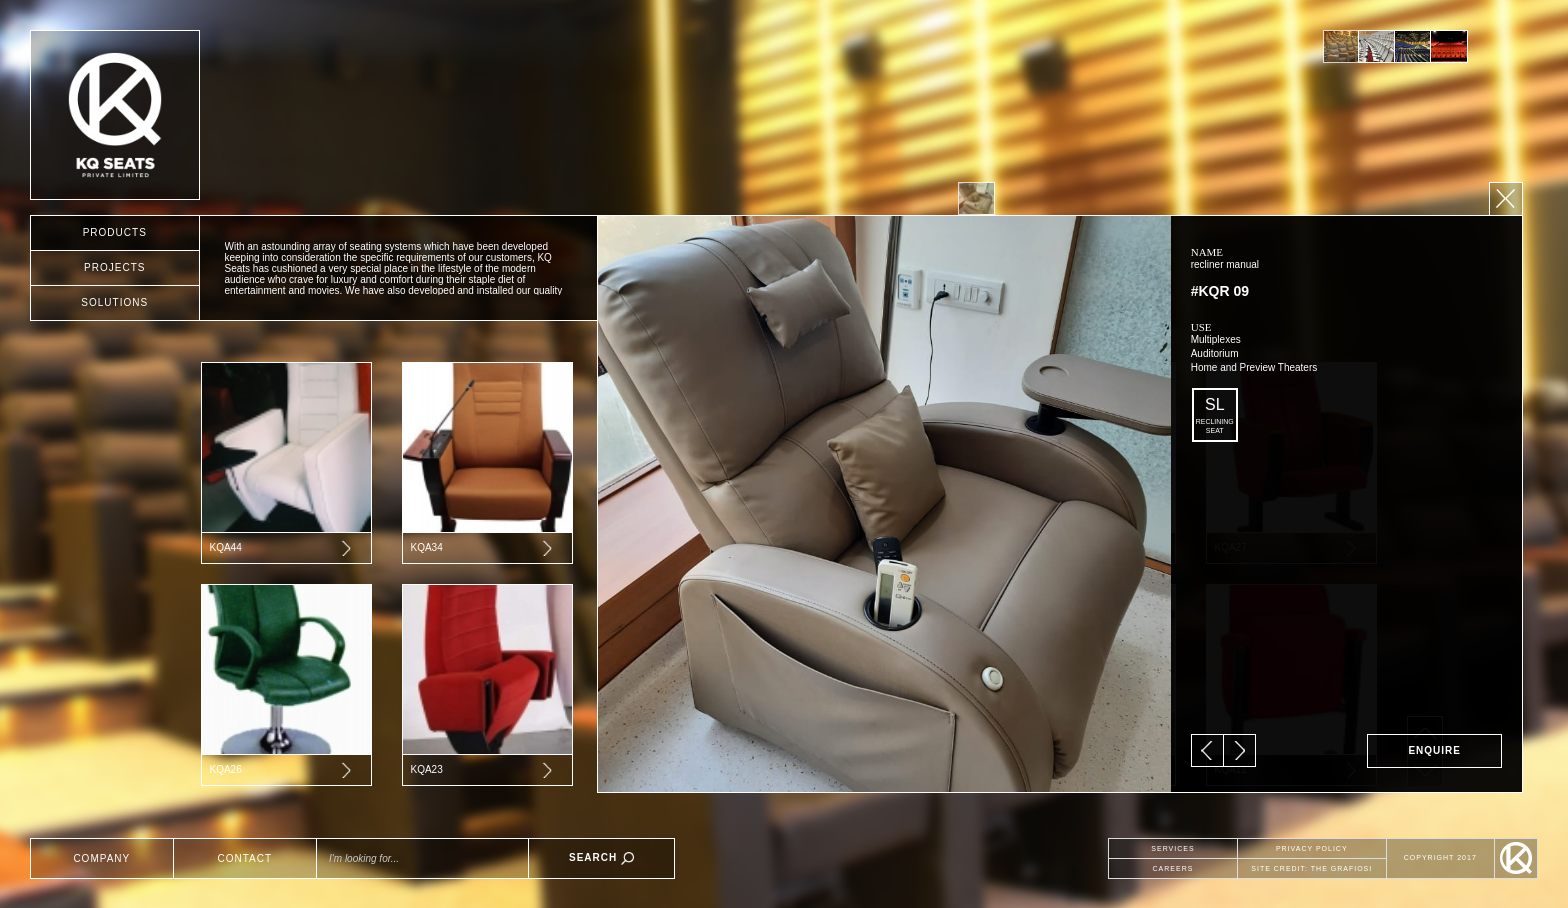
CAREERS (1173, 868)
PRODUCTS (115, 232)
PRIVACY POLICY (1312, 848)
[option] (1341, 46)
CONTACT (245, 858)
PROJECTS (114, 267)
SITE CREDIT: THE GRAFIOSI (1311, 868)
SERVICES (1172, 848)
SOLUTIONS (114, 302)
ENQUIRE (1434, 750)
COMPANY (101, 858)
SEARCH (601, 858)
